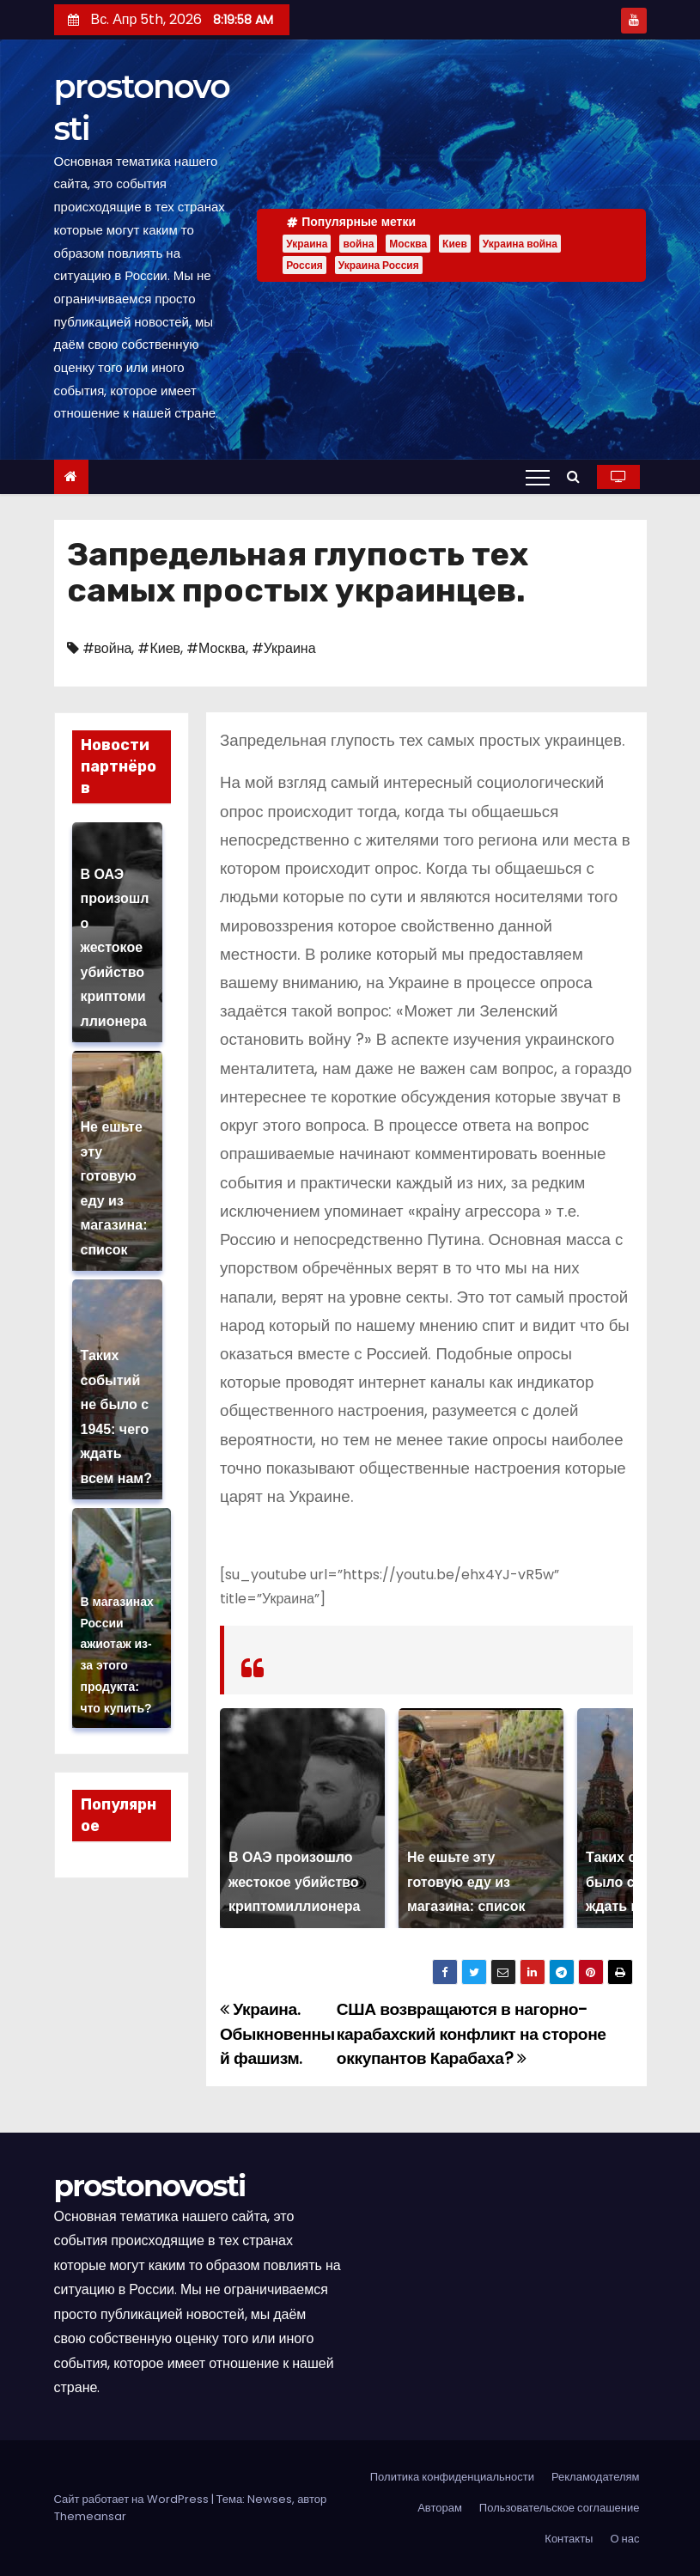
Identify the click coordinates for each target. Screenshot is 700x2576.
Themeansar (90, 2516)
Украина (306, 243)
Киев (454, 243)
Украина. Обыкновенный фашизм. (277, 2034)
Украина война (520, 243)
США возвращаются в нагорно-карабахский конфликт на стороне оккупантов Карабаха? (471, 2034)
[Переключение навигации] (537, 477)
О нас (624, 2538)
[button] (577, 476)
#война (107, 648)
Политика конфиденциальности (452, 2477)
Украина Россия (378, 265)
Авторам (439, 2508)
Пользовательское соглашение (559, 2508)
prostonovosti (150, 2186)
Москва (408, 243)
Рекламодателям (595, 2477)
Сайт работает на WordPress (132, 2499)
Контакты (569, 2538)
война (358, 243)
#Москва (216, 648)
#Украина (284, 648)
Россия (304, 265)
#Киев (158, 648)
